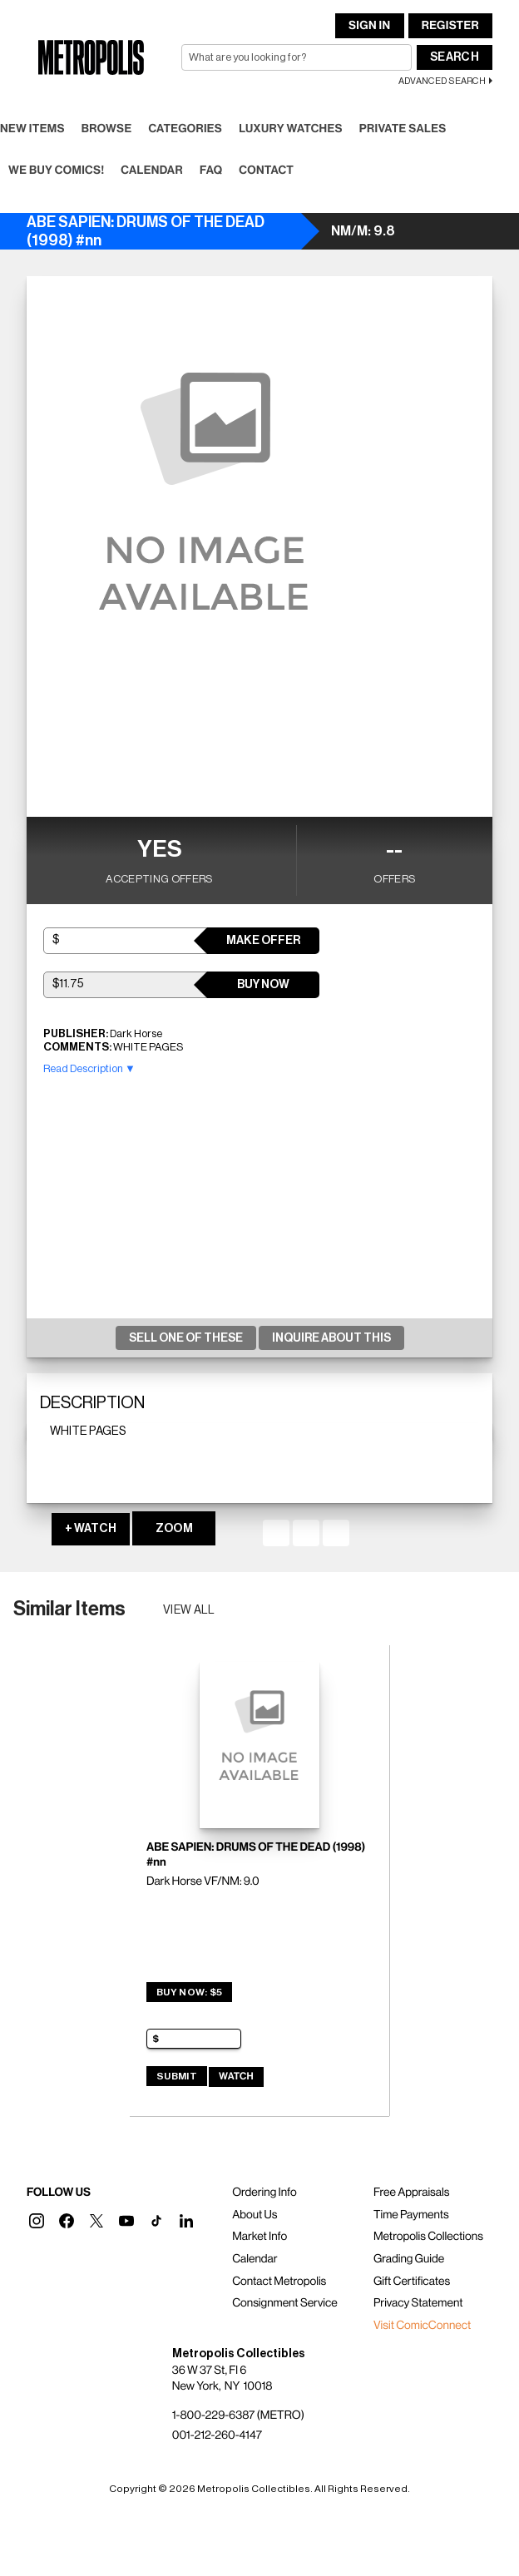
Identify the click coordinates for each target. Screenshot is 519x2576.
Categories (185, 129)
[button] (37, 2221)
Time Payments (411, 2215)
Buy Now (263, 985)
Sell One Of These (186, 1338)
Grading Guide (408, 2259)
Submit (176, 2076)
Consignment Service (285, 2303)
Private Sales (403, 129)
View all (189, 1610)
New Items (32, 129)
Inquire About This (331, 1338)
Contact (266, 170)
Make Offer (263, 941)
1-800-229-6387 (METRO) (238, 2415)
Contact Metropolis (279, 2281)
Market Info (259, 2236)
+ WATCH (90, 1529)
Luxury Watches (291, 129)
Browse (107, 129)
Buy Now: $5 (189, 1992)
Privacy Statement (418, 2303)
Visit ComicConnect (422, 2325)
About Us (254, 2215)
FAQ (211, 170)
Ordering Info (264, 2192)
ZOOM (174, 1529)
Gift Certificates (411, 2281)
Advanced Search (442, 81)
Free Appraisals (411, 2192)
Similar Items (69, 1609)
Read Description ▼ (89, 1068)
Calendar (152, 170)
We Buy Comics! (56, 170)
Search (454, 57)
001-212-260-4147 (217, 2435)
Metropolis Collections (428, 2236)
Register (450, 26)
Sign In (369, 26)
